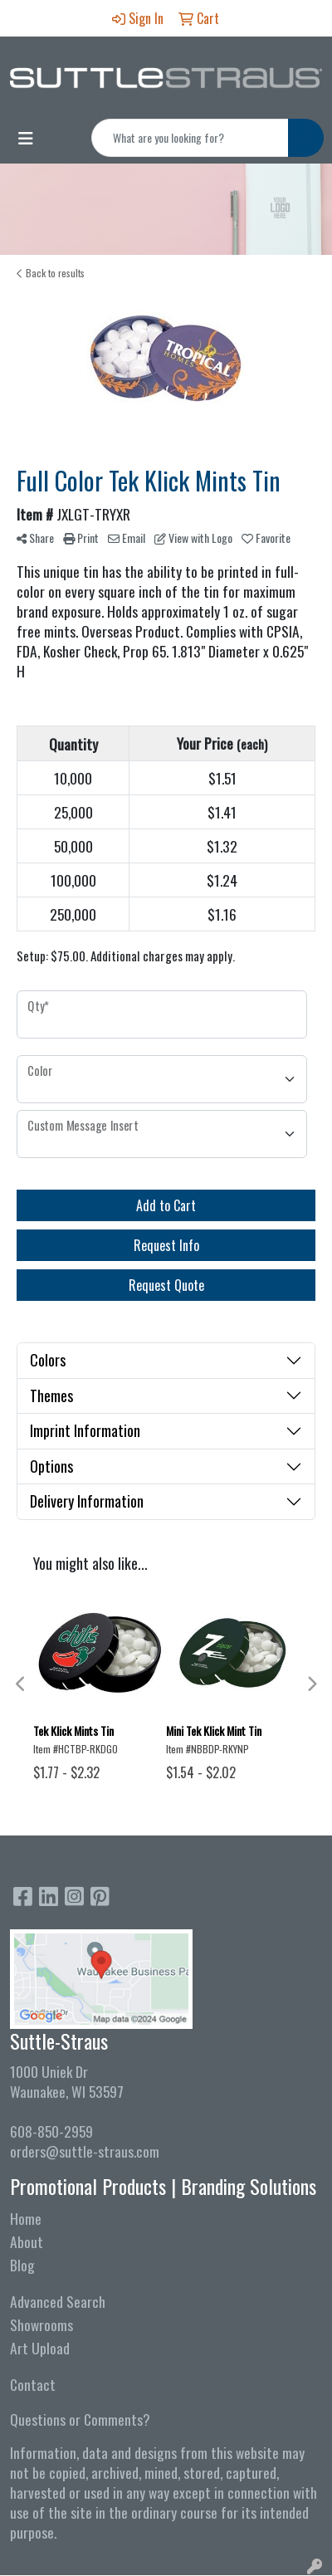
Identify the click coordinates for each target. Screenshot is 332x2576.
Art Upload (40, 2347)
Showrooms (41, 2324)
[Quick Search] (190, 138)
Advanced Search (57, 2301)
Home (26, 2218)
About (26, 2241)
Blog (22, 2264)
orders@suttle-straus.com (84, 2151)
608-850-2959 (51, 2131)
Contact (33, 2384)
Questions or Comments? (80, 2419)
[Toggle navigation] (25, 137)
